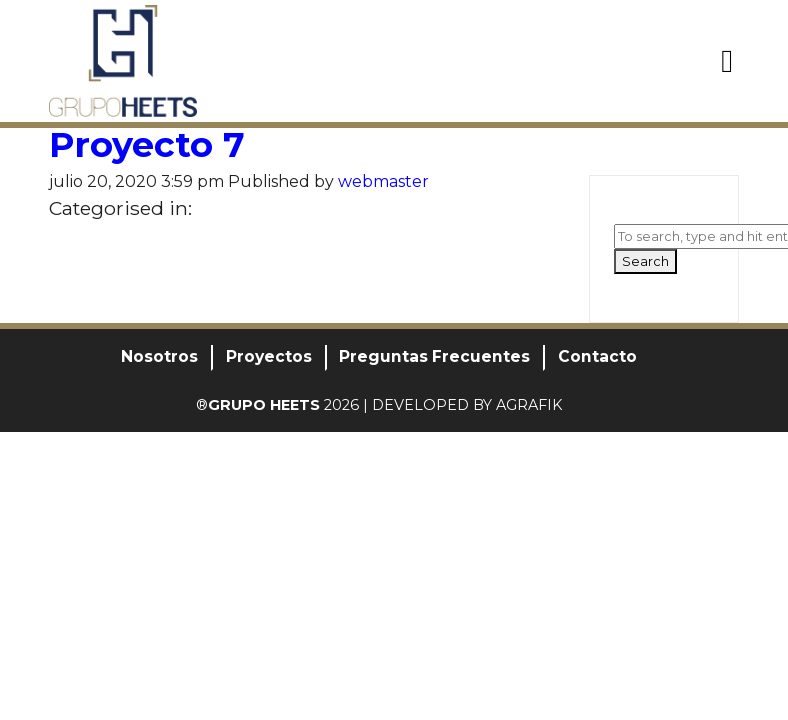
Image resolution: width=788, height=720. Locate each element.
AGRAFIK (529, 405)
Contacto (597, 356)
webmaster (383, 181)
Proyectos (269, 356)
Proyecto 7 (147, 144)
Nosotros (159, 356)
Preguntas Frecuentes (434, 356)
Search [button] (645, 261)
